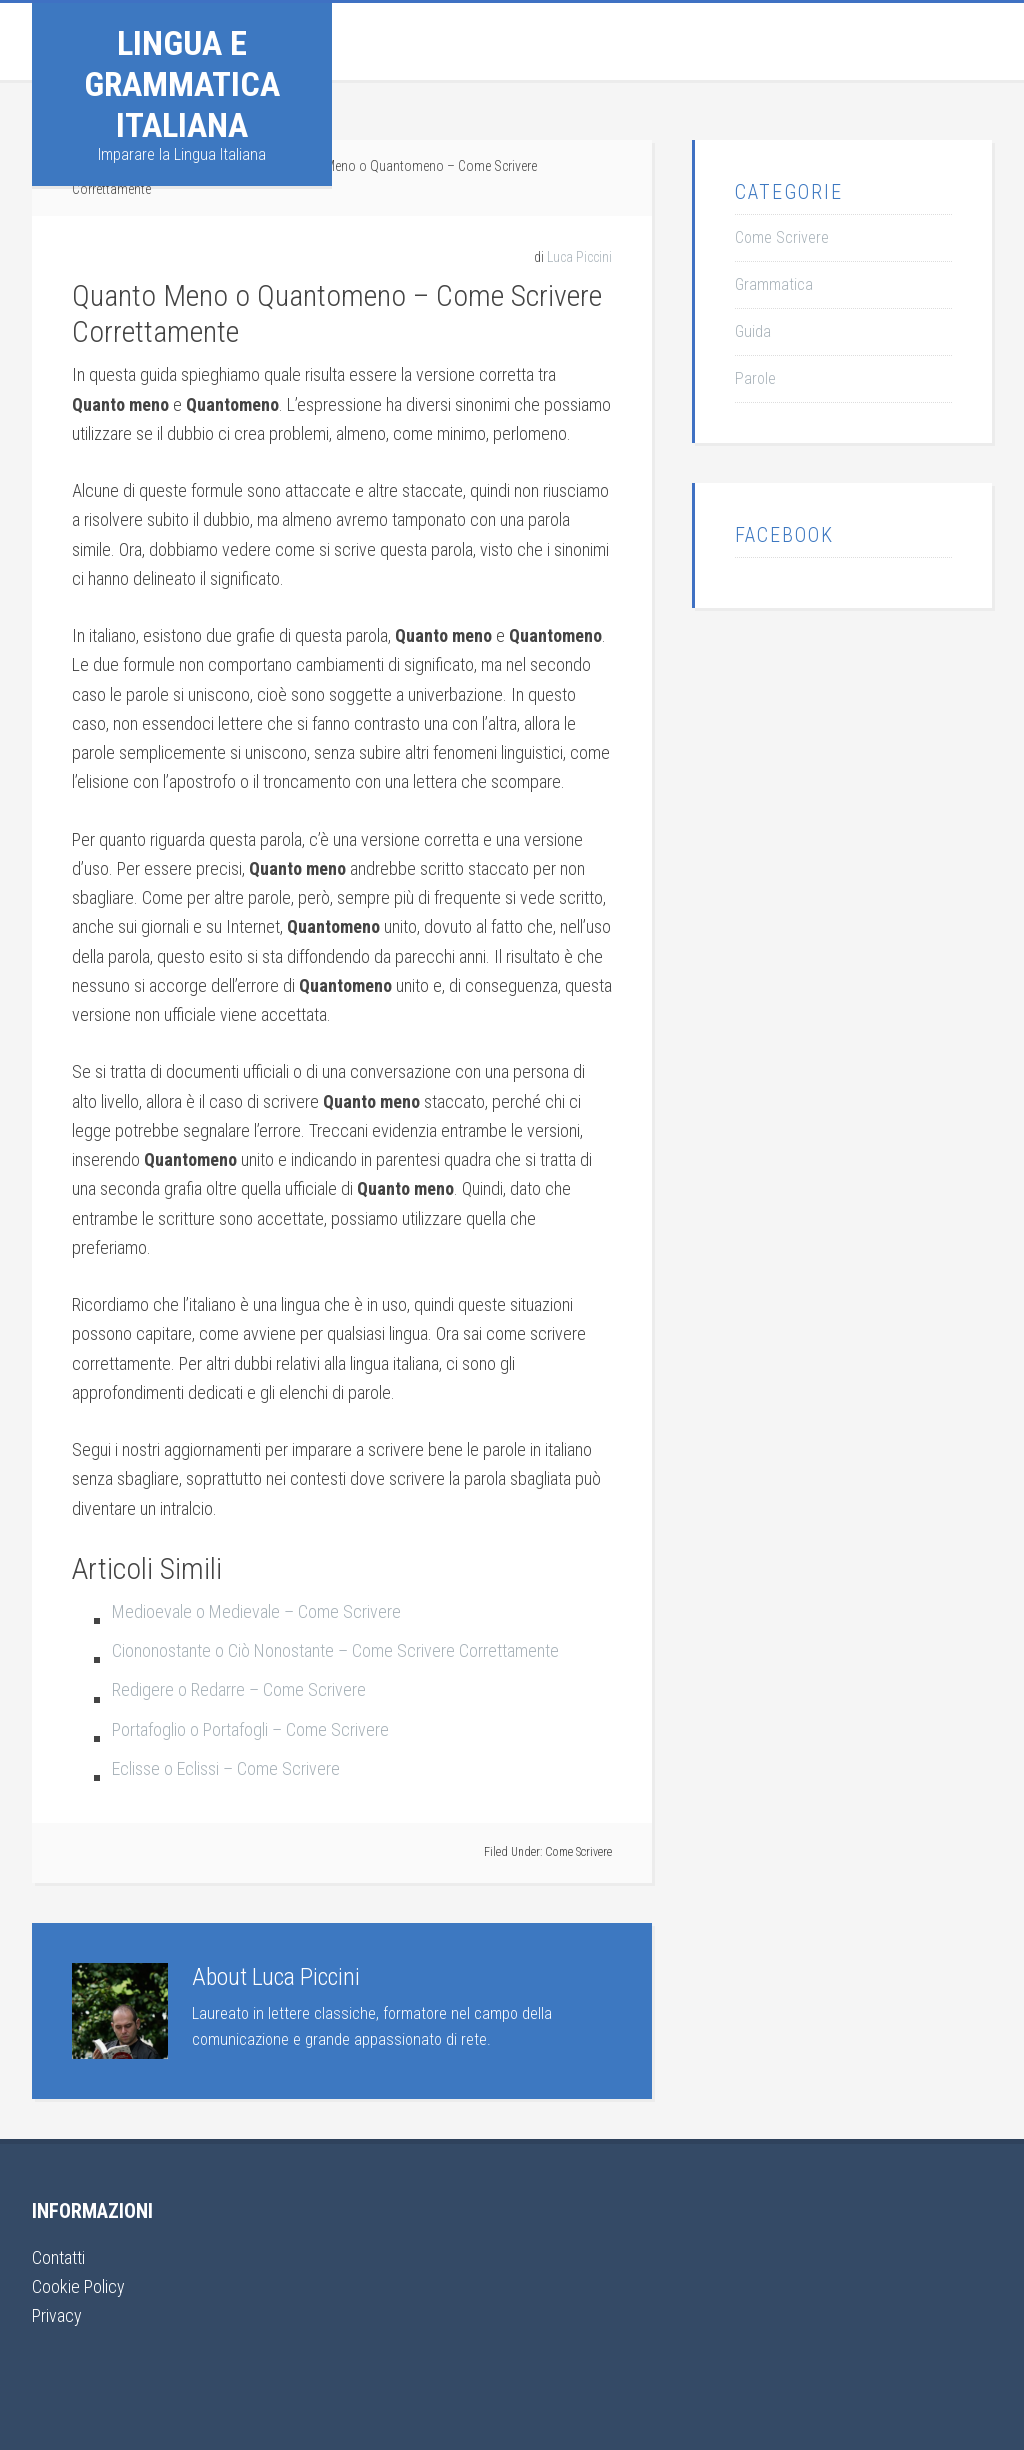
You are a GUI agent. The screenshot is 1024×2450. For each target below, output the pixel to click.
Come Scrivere (578, 1852)
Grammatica (774, 284)
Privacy (57, 2315)
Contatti (58, 2257)
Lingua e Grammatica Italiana (182, 84)
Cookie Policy (78, 2286)
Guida (753, 331)
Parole (755, 378)
